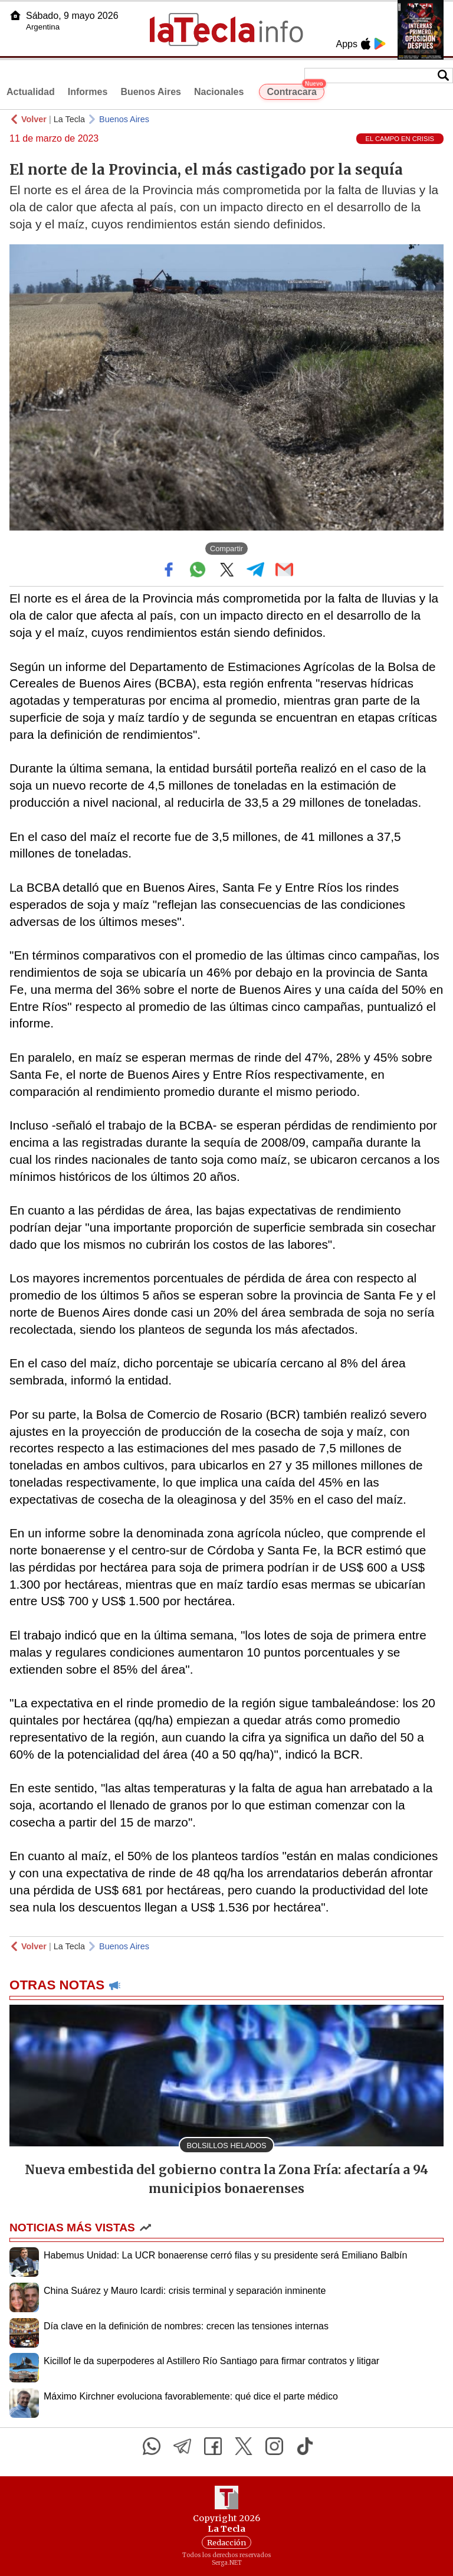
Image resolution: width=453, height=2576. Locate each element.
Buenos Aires (150, 92)
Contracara (295, 90)
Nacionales (219, 92)
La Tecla (69, 119)
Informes (88, 92)
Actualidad (30, 92)
